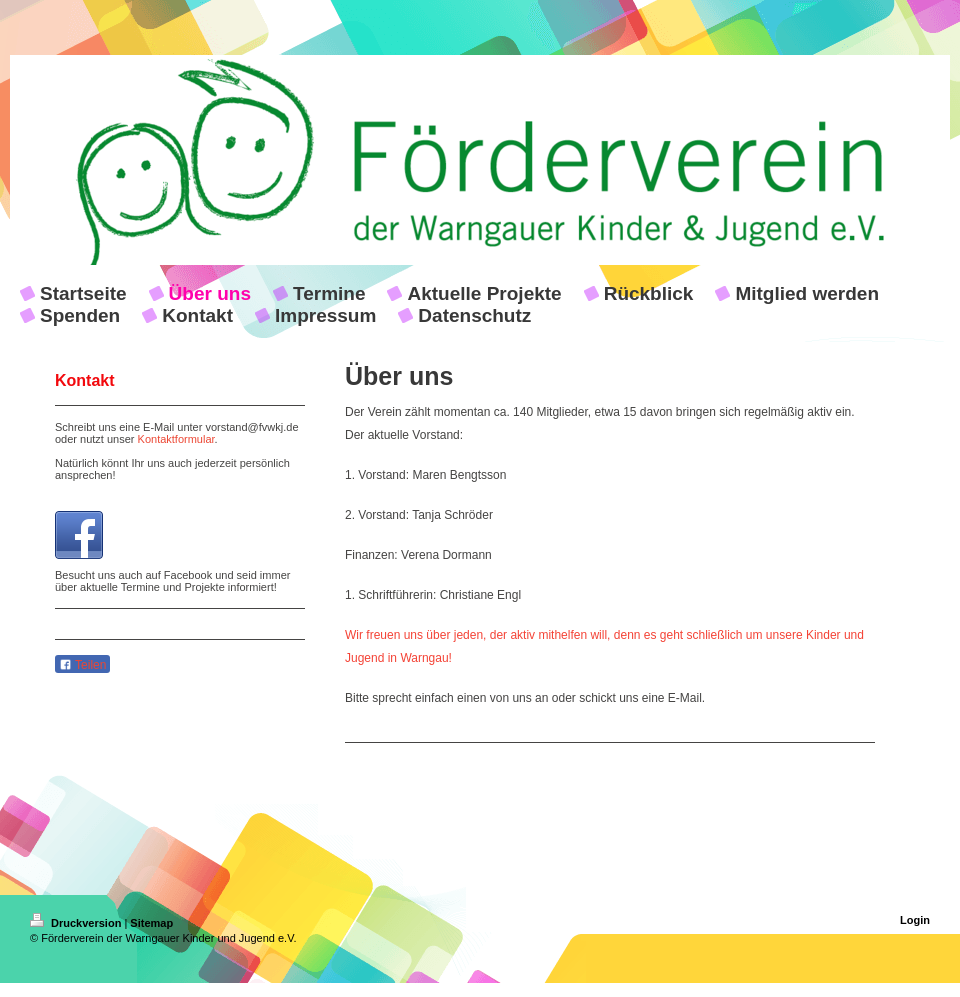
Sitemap (151, 923)
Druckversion (77, 923)
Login (915, 920)
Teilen (82, 665)
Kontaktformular (176, 439)
